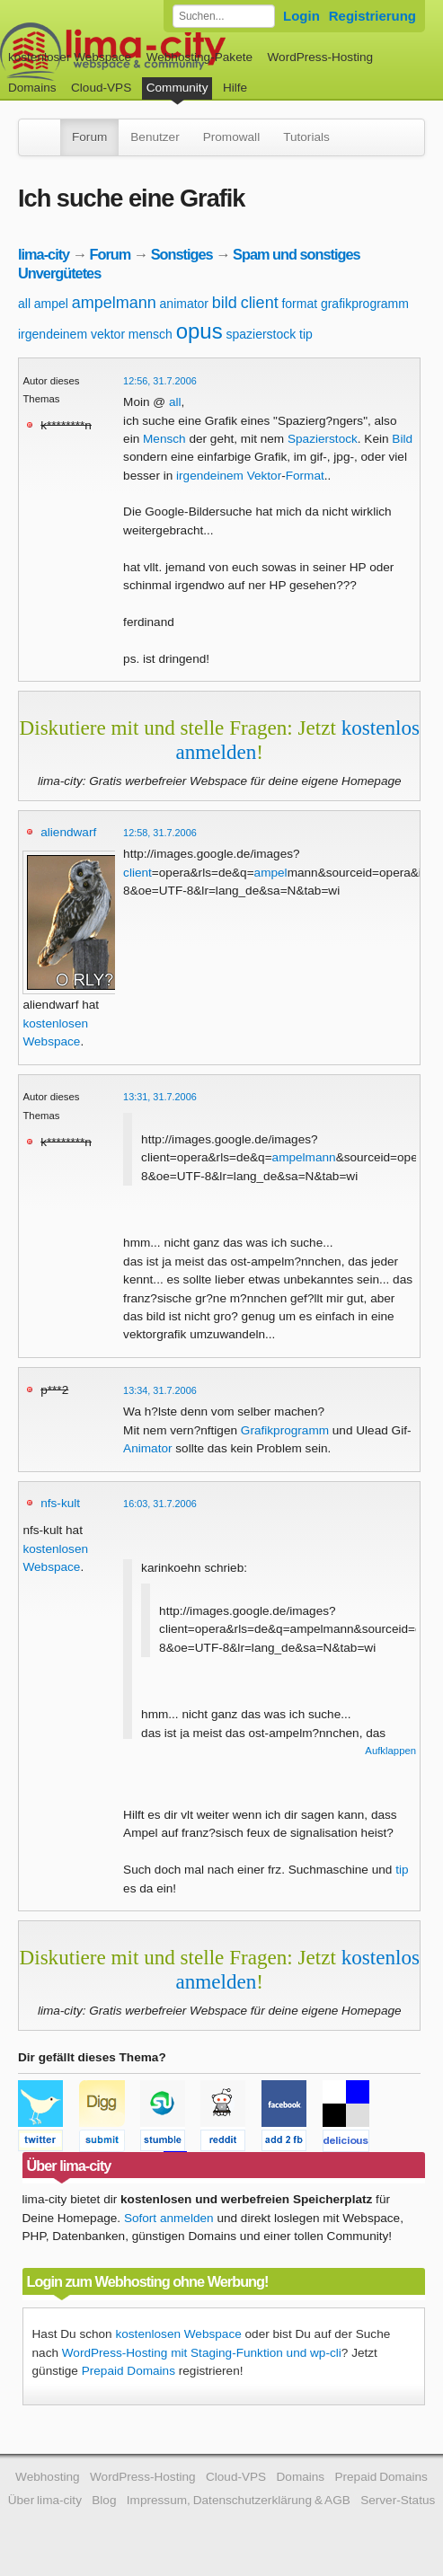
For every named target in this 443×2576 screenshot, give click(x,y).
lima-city (43, 254)
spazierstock (261, 334)
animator (184, 303)
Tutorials (306, 137)
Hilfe (235, 87)
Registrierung (372, 15)
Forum (89, 137)
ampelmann (114, 303)
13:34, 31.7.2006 (160, 1390)
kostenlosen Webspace (178, 2334)
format (299, 303)
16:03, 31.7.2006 (160, 1503)
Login (301, 15)
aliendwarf (68, 832)
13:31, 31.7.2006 (160, 1096)
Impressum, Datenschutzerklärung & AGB (238, 2500)
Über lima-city (45, 2500)
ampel (51, 303)
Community (177, 87)
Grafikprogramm (285, 1430)
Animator (147, 1448)
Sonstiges (182, 254)
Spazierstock (323, 439)
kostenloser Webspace (69, 57)
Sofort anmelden (169, 2218)
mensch (150, 334)
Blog (104, 2500)
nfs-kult (60, 1503)
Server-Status (397, 2500)
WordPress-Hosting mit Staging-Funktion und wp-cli (201, 2353)
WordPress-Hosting (320, 57)
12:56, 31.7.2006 (160, 380)
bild (224, 303)
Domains (32, 87)
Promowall (231, 137)
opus (199, 331)
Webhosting (47, 2476)
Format (305, 475)
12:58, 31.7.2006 (160, 832)
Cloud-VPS (101, 87)
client (260, 303)
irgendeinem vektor (71, 334)
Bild (402, 439)
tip (306, 334)
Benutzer (154, 137)
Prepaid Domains (128, 2371)
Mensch (164, 439)
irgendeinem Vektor (228, 475)
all (24, 303)
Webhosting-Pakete (199, 57)
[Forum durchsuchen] (224, 16)
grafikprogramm (365, 303)
